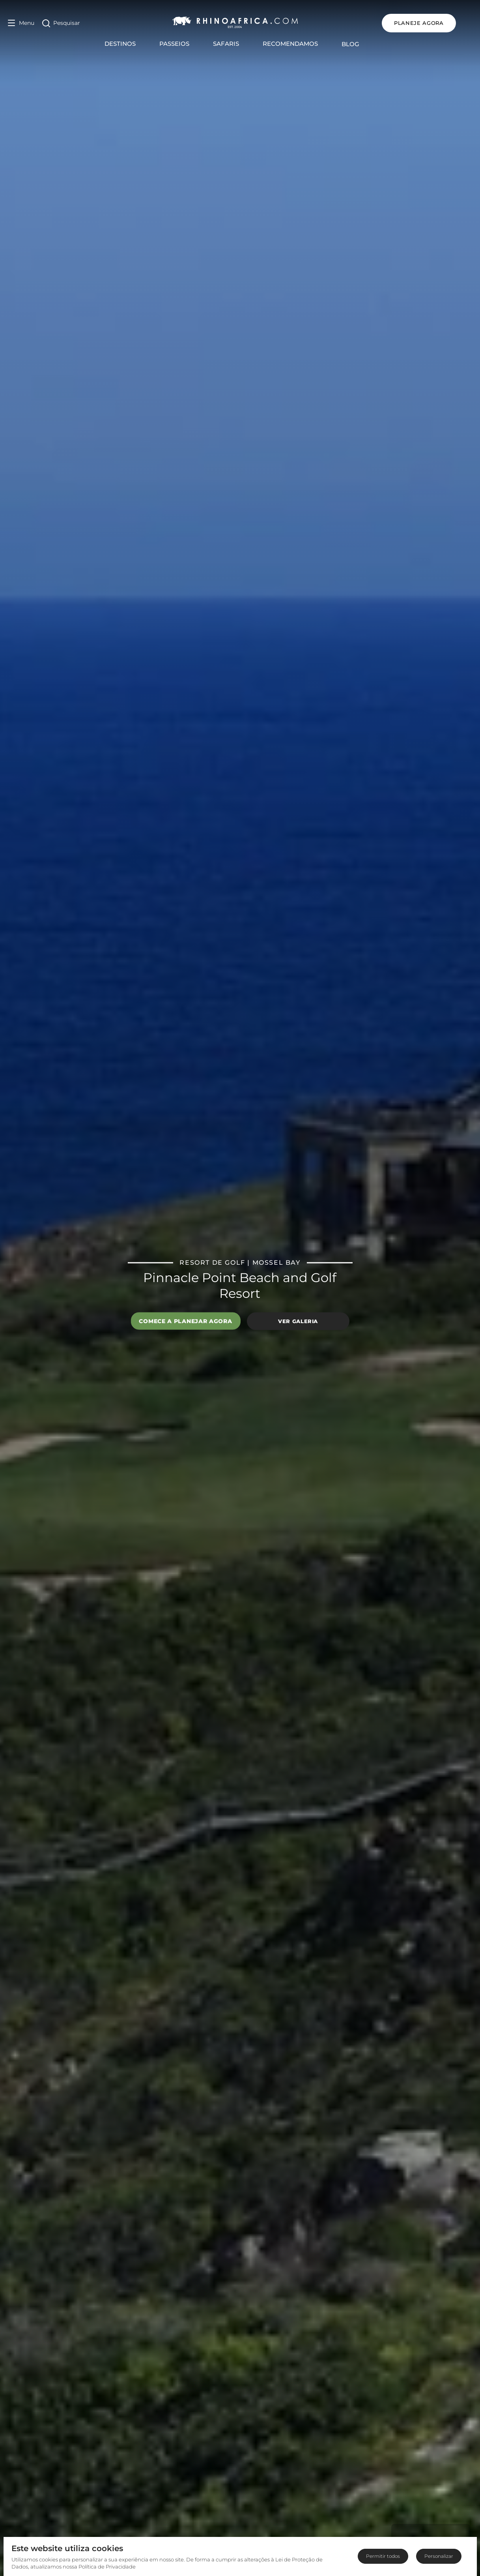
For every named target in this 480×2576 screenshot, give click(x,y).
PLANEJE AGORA (435, 23)
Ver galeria (298, 1321)
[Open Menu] (21, 23)
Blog (359, 44)
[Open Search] (61, 23)
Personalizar (438, 2556)
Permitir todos (383, 2556)
